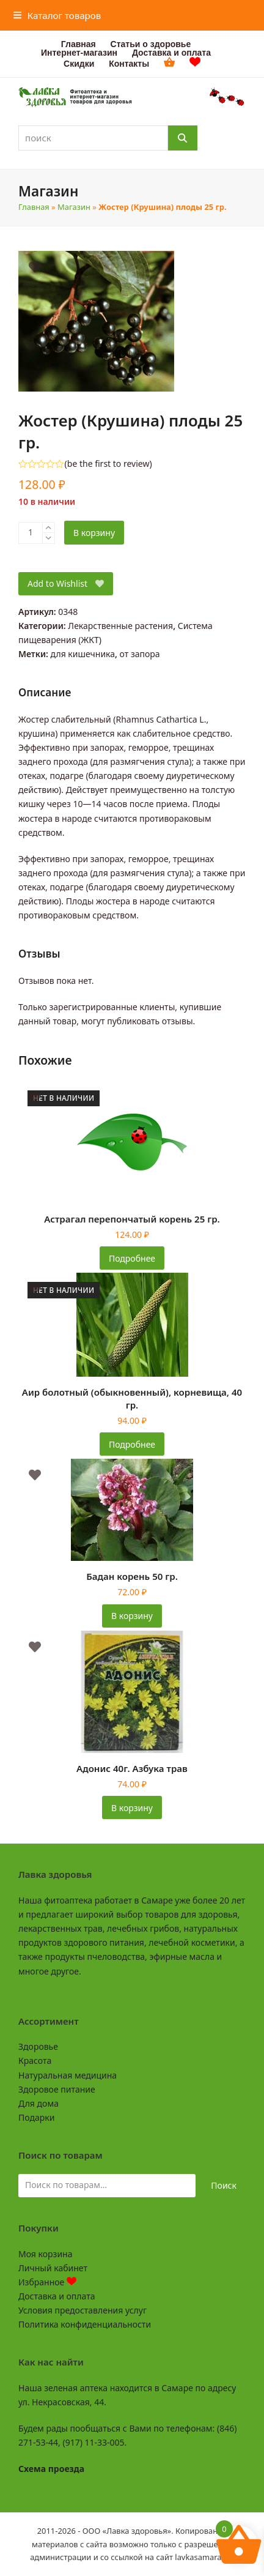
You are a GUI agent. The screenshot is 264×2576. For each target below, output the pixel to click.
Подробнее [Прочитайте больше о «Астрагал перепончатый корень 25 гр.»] (132, 1258)
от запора (140, 654)
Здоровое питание (56, 2089)
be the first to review (108, 464)
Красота (34, 2060)
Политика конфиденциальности (84, 2324)
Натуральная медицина (67, 2075)
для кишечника (83, 654)
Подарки (36, 2117)
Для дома (38, 2103)
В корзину (94, 532)
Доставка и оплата (56, 2296)
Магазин (73, 206)
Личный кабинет (52, 2268)
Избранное (47, 2282)
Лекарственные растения (120, 625)
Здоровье (38, 2046)
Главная (34, 206)
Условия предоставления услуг (82, 2310)
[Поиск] (182, 138)
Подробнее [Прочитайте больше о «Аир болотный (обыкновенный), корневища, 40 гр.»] (132, 1444)
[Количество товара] (30, 533)
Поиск (224, 2185)
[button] (57, 15)
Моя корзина (45, 2254)
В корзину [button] (132, 1615)
